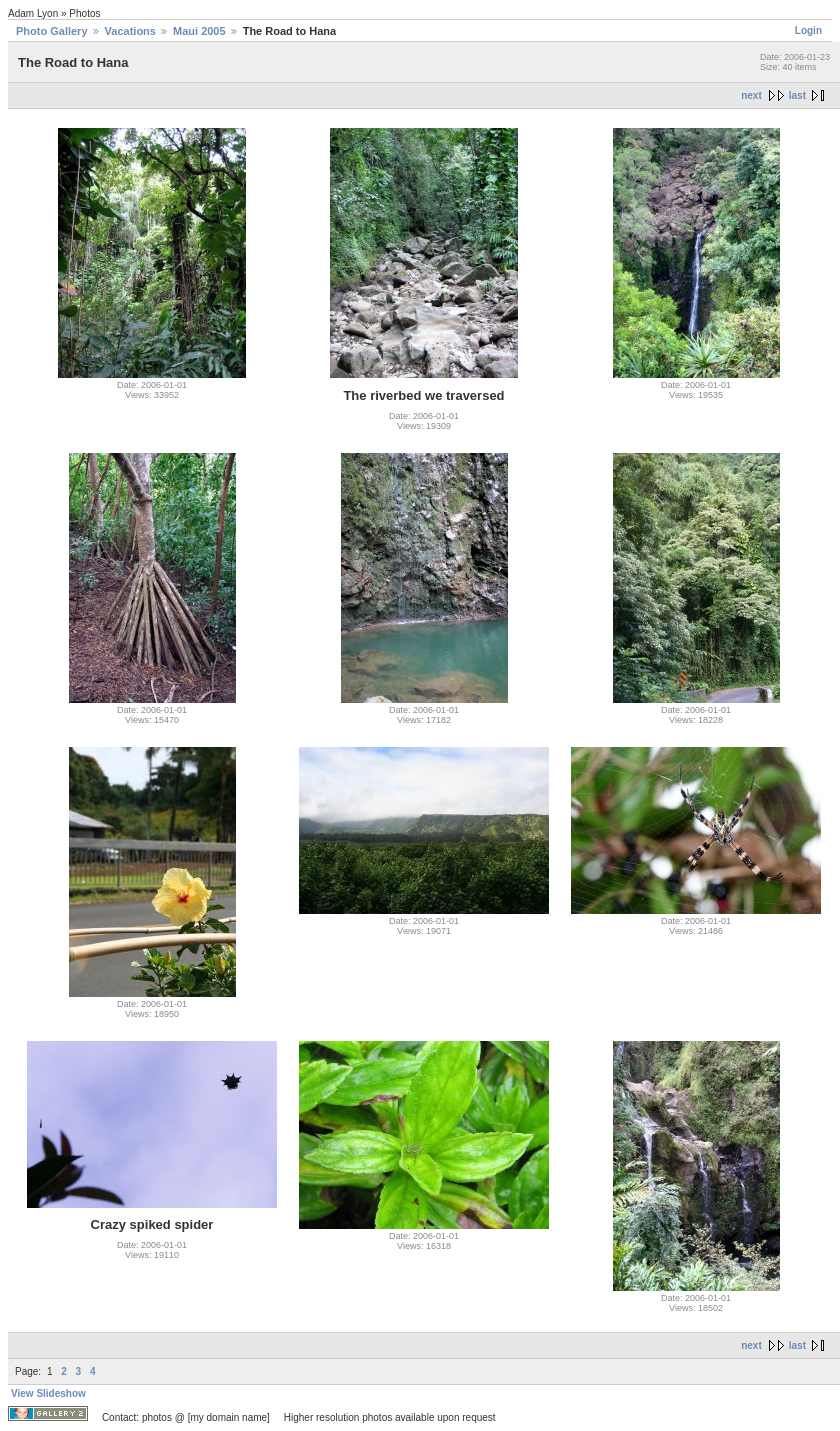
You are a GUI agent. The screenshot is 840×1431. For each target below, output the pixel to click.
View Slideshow (48, 1393)
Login (808, 30)
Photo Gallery (52, 31)
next (751, 95)
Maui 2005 (199, 31)
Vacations (130, 31)
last (797, 95)
